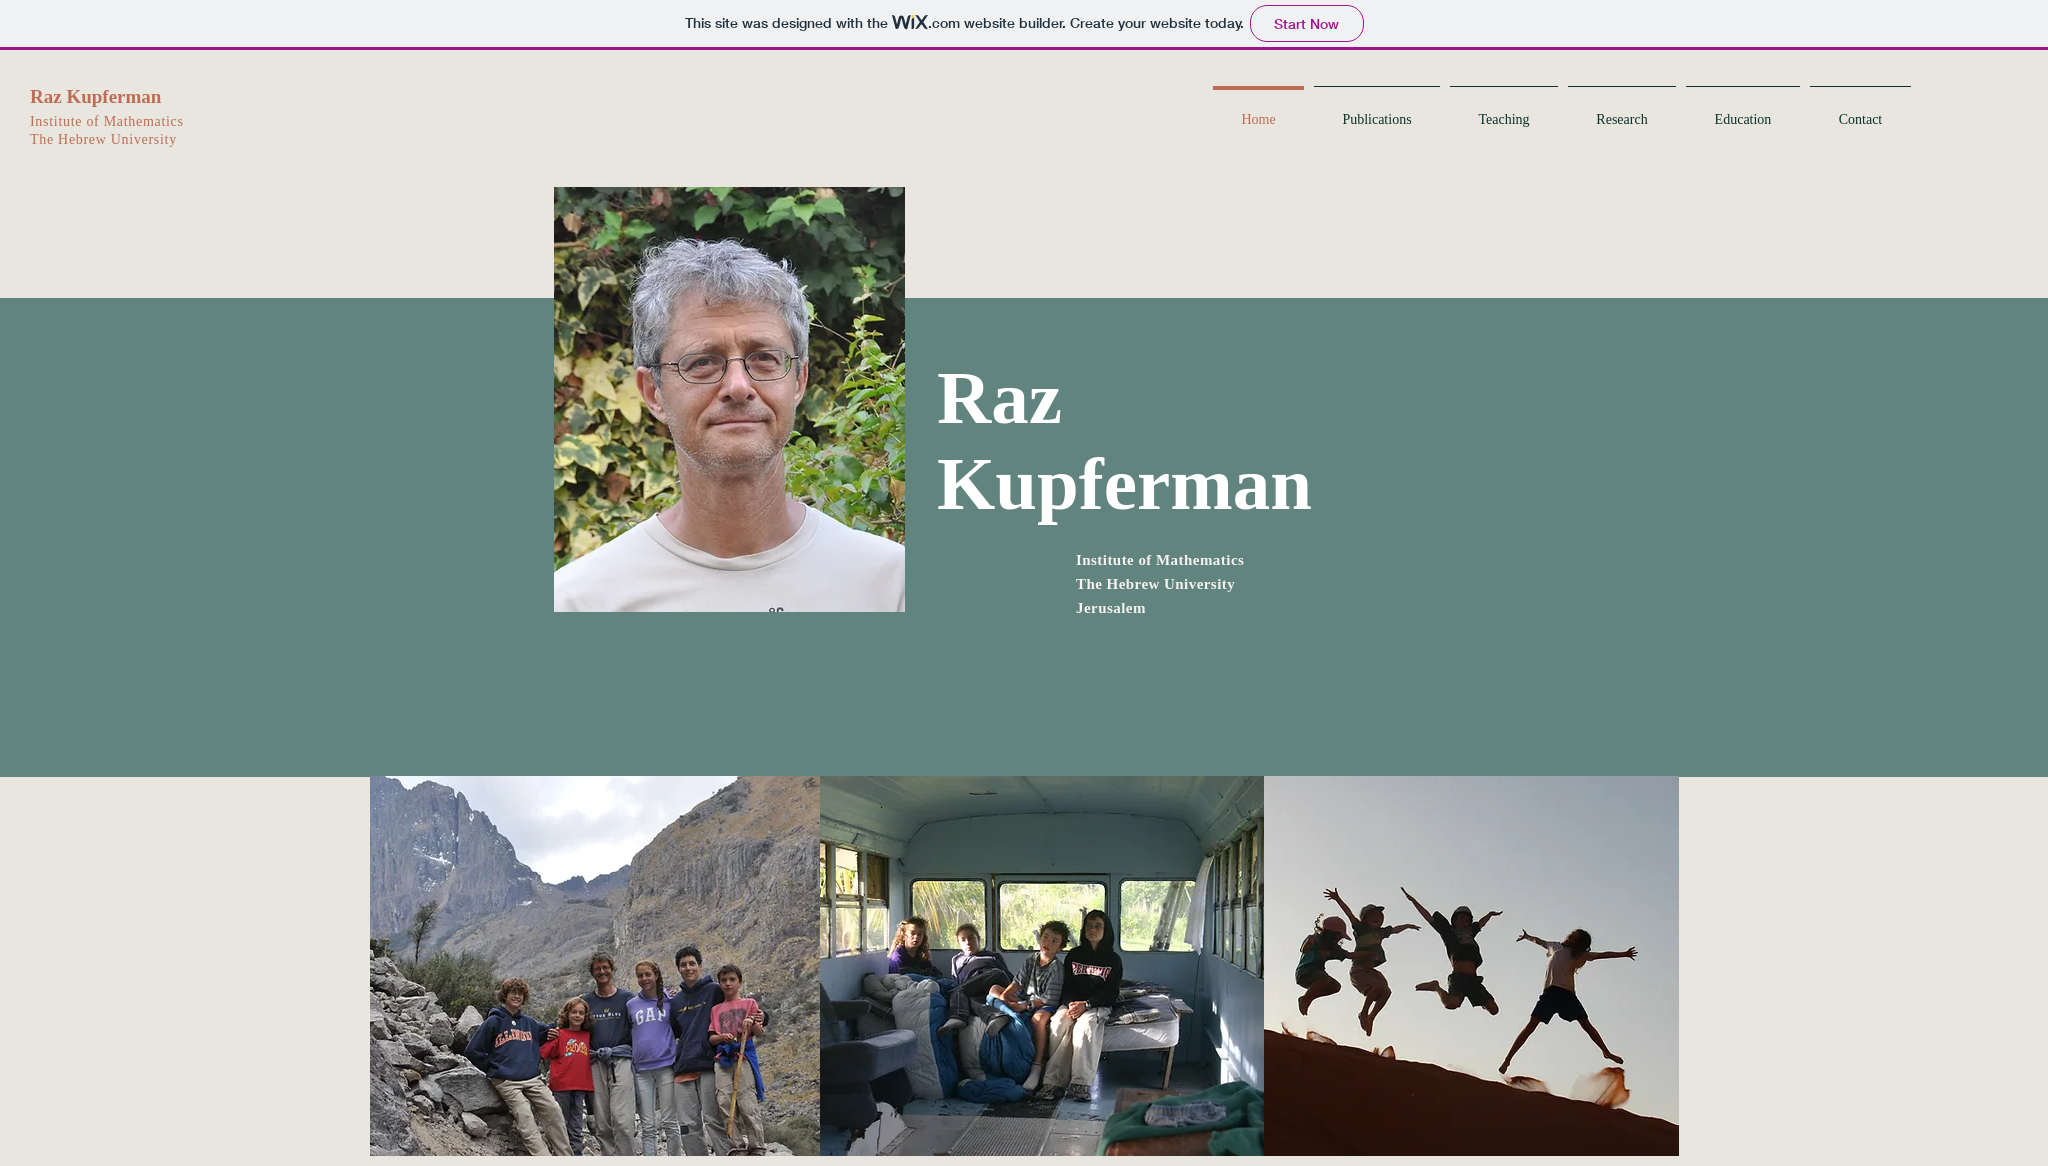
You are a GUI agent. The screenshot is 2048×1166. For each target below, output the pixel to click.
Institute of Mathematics (107, 121)
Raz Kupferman (95, 96)
